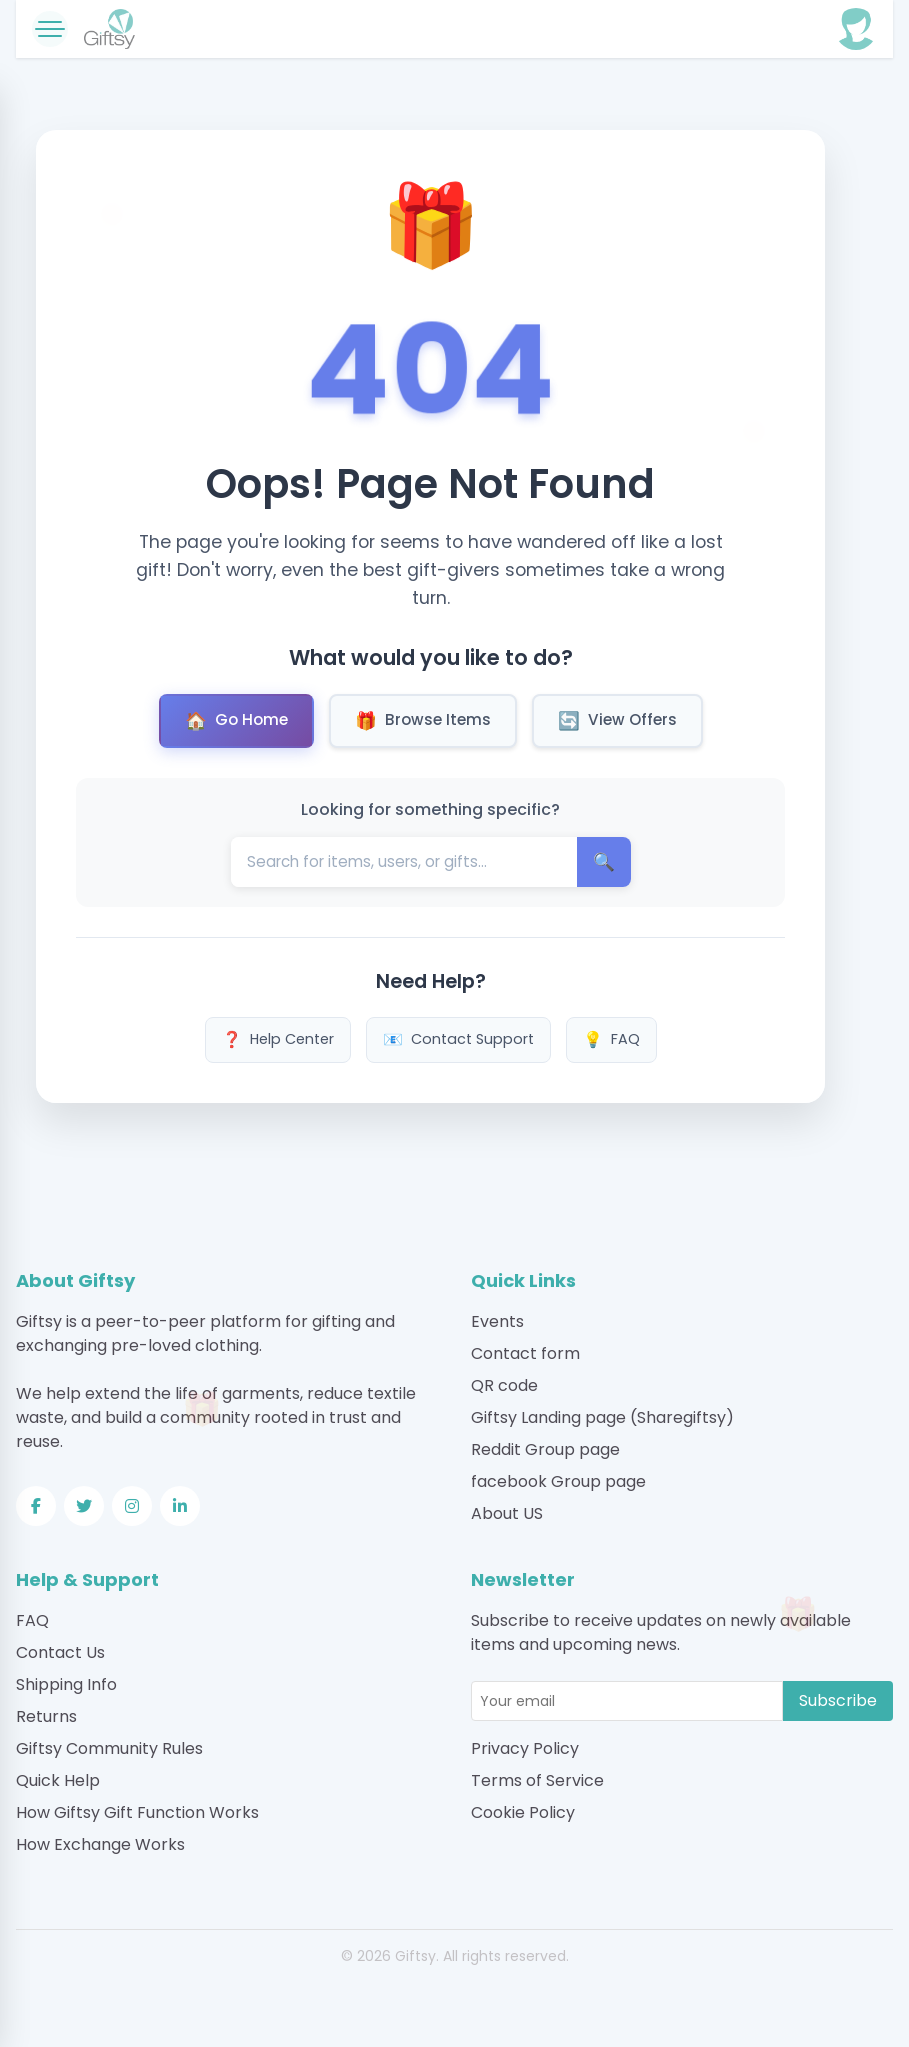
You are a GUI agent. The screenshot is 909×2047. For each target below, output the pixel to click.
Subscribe (838, 1700)
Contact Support (458, 1040)
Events (497, 1321)
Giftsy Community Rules (109, 1748)
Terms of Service (537, 1780)
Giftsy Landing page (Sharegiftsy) (602, 1417)
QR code (504, 1385)
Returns (46, 1716)
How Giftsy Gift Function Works (137, 1812)
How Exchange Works (100, 1844)
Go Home (236, 721)
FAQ (611, 1040)
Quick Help (58, 1780)
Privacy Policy (525, 1748)
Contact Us (60, 1652)
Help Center (278, 1040)
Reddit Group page (545, 1449)
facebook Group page (558, 1481)
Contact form (525, 1353)
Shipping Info (66, 1684)
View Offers (617, 721)
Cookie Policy (523, 1812)
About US (507, 1513)
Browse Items (423, 721)
